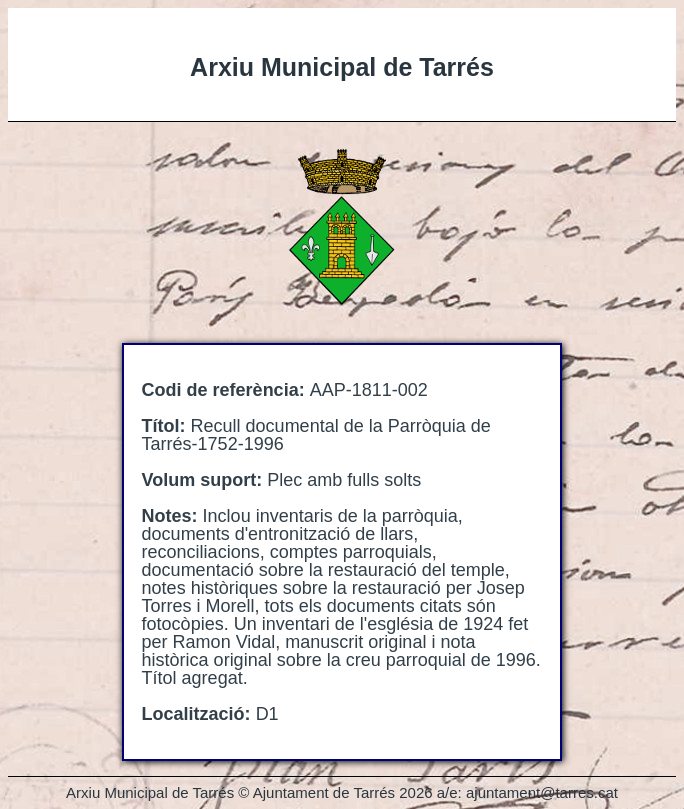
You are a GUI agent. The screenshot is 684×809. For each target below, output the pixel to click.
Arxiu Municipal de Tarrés (342, 67)
